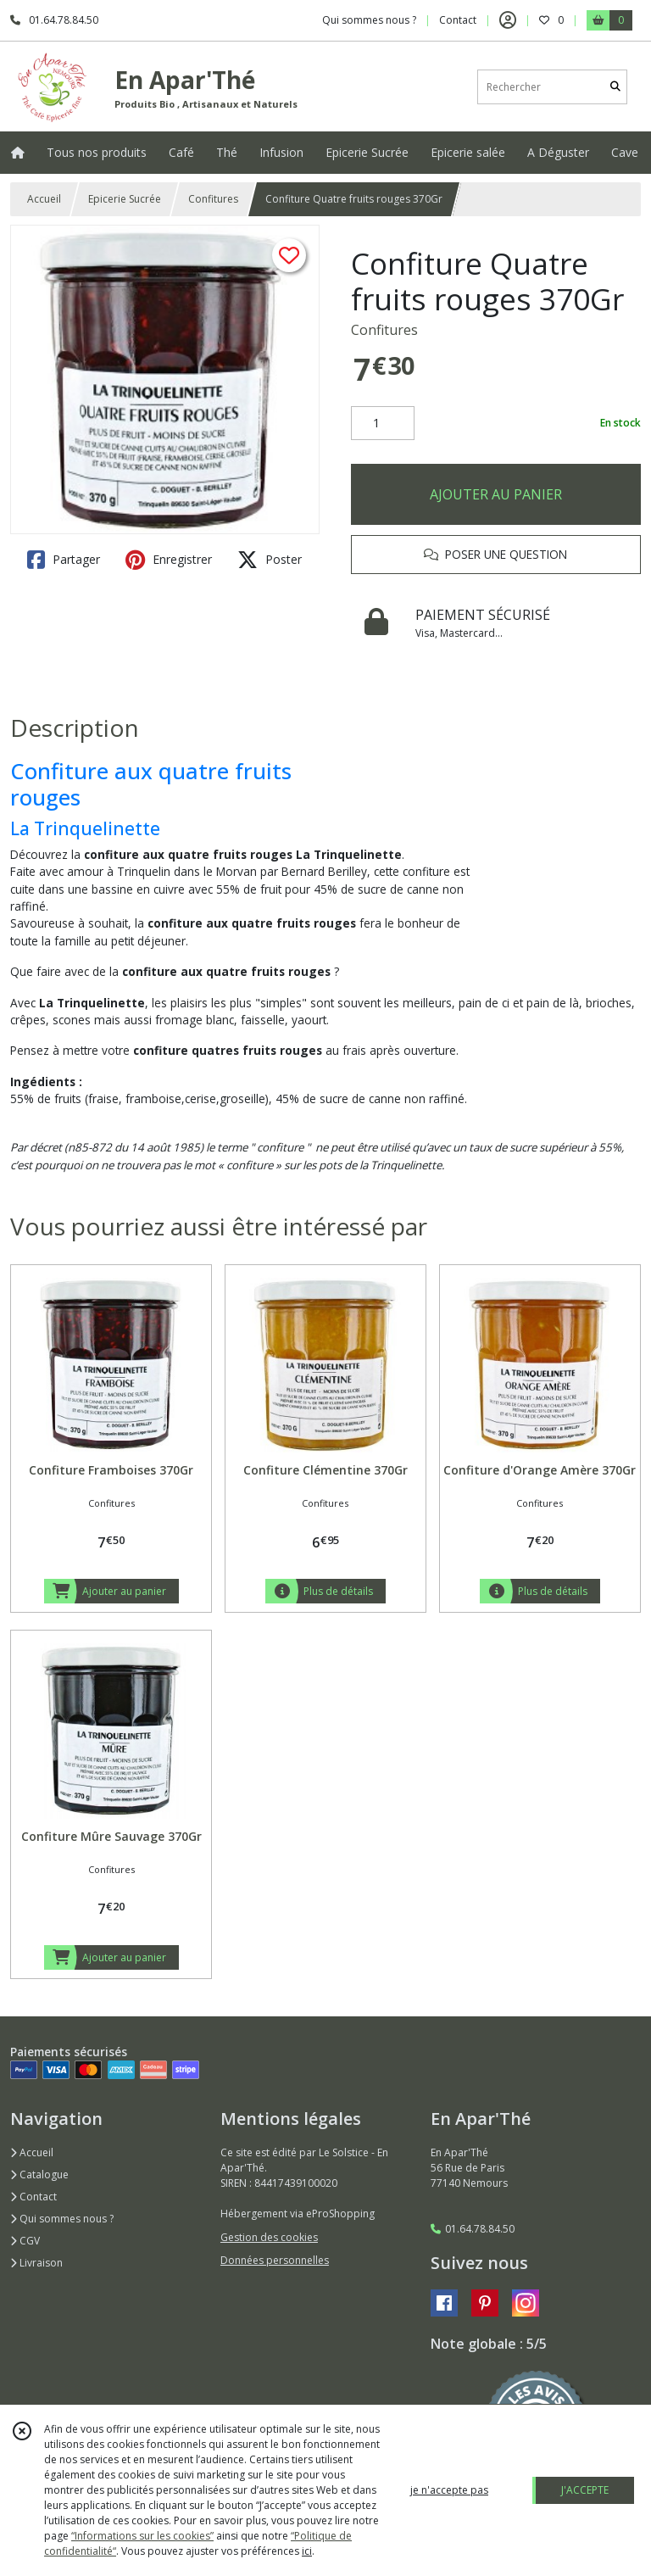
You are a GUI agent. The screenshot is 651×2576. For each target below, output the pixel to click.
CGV (25, 2240)
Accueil (44, 199)
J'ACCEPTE (585, 2490)
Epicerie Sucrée (124, 199)
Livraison (36, 2262)
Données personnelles (274, 2260)
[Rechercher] (615, 86)
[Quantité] (383, 423)
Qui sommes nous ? (62, 2218)
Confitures (213, 199)
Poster (269, 559)
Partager (63, 559)
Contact (457, 20)
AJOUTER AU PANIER (496, 494)
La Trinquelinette (85, 828)
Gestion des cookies (269, 2237)
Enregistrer (168, 559)
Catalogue (39, 2174)
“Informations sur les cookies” (142, 2536)
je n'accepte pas (449, 2490)
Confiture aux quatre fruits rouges (151, 784)
